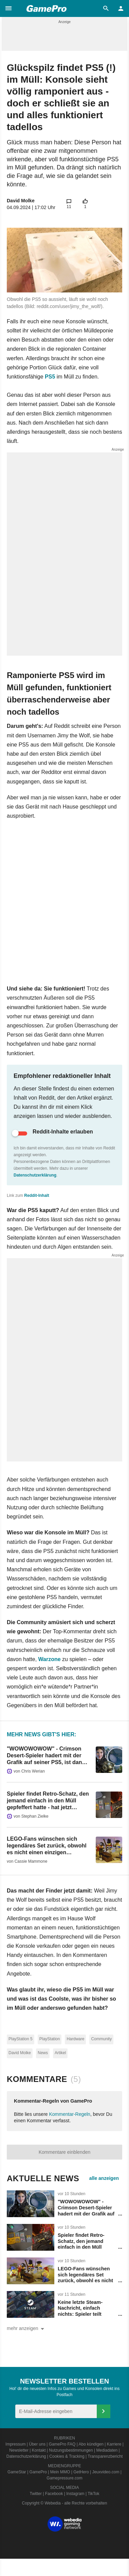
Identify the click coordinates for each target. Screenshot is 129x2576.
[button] (8, 8)
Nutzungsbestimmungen (71, 2450)
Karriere (114, 2444)
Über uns (37, 2444)
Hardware (75, 2039)
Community (101, 2039)
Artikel (60, 2052)
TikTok (93, 2493)
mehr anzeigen (27, 2329)
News (43, 2052)
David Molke (21, 200)
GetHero (81, 2472)
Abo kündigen (91, 2444)
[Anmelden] (103, 2411)
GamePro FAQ (62, 2444)
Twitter (36, 2493)
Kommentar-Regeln (69, 2114)
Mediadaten (107, 2450)
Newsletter (19, 2450)
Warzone (49, 1659)
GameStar (16, 2472)
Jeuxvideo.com (105, 2472)
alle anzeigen (104, 2178)
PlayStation (49, 2039)
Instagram (75, 2493)
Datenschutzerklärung (35, 1175)
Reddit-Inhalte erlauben (63, 1131)
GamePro (38, 2472)
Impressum (15, 2444)
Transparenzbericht (105, 2456)
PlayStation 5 (20, 2039)
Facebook (54, 2493)
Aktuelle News (43, 2178)
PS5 (50, 377)
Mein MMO (60, 2472)
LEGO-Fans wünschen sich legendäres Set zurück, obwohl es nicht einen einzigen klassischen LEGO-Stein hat (86, 2283)
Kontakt (39, 2450)
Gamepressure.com (64, 2478)
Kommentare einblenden (65, 2152)
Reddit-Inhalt (36, 1195)
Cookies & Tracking (66, 2456)
